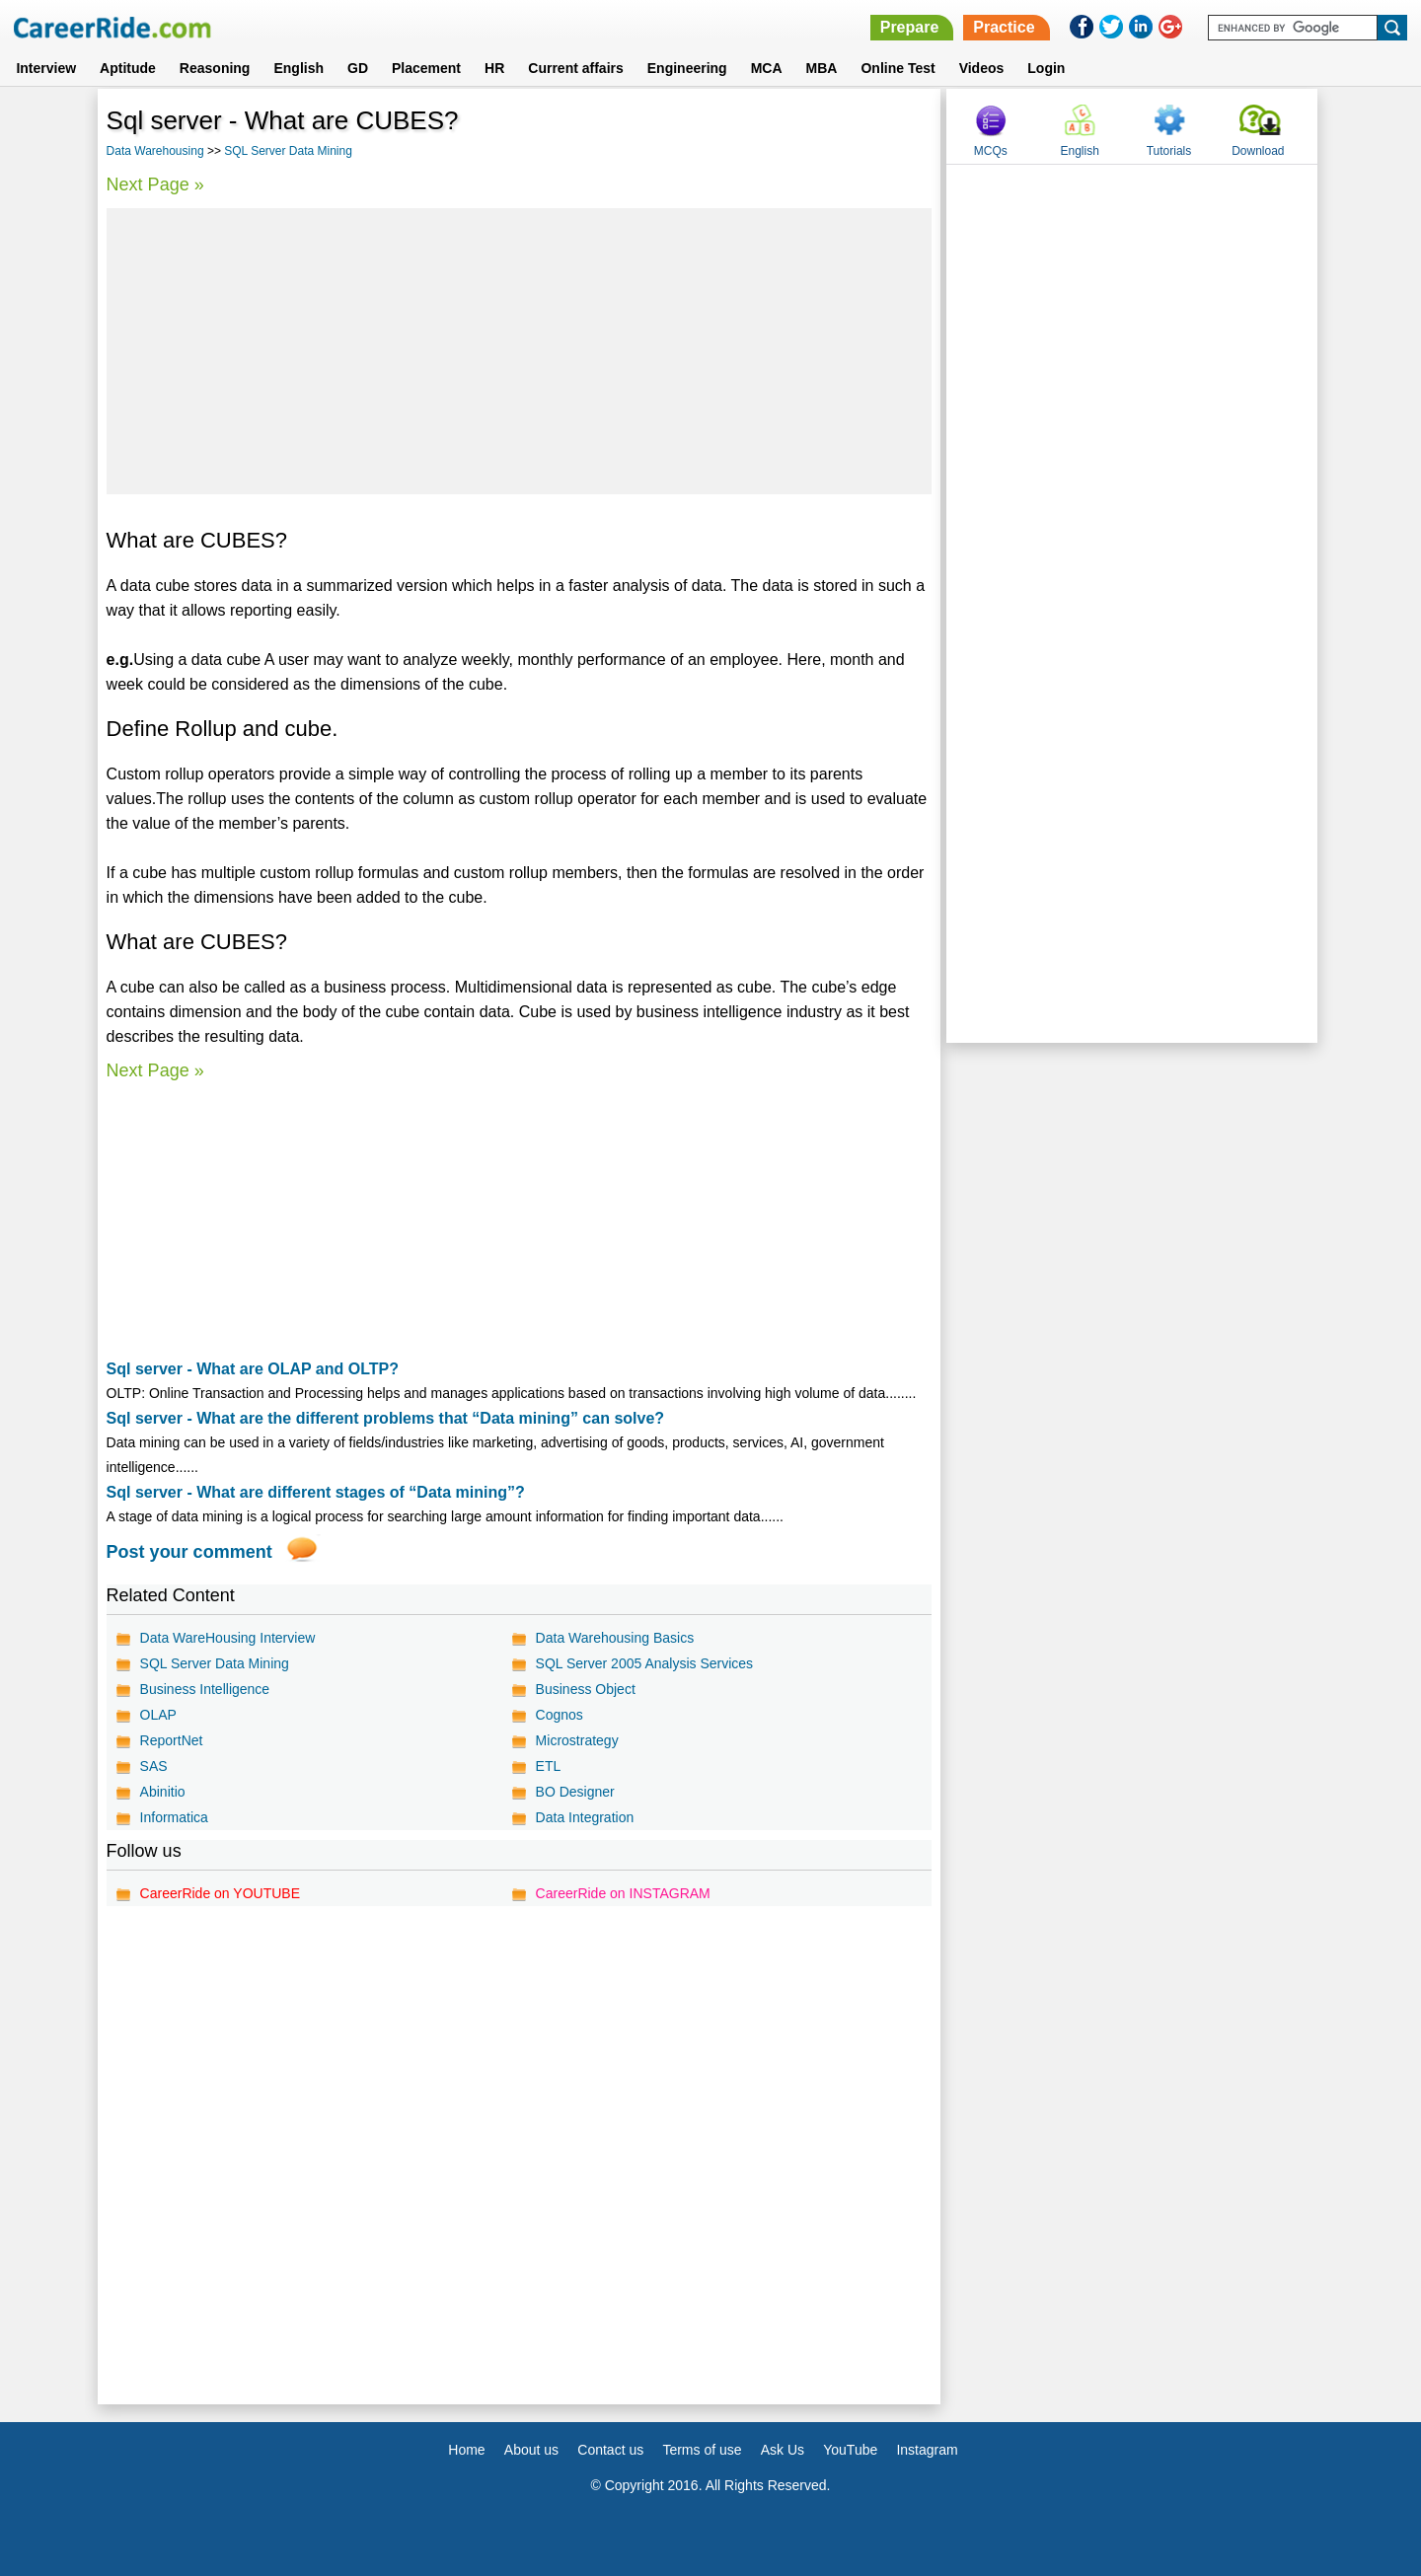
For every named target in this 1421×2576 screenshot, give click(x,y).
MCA (767, 68)
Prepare (909, 27)
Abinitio (163, 1792)
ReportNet (171, 1740)
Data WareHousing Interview (228, 1638)
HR (494, 68)
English (298, 68)
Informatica (174, 1817)
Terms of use (701, 2450)
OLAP (158, 1715)
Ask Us (782, 2450)
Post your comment (189, 1552)
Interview (46, 68)
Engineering (687, 68)
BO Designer (575, 1792)
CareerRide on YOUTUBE (220, 1893)
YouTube (850, 2450)
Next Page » (155, 184)
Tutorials (1169, 151)
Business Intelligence (205, 1689)
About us (531, 2450)
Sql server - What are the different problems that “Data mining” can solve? (385, 1418)
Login (1046, 68)
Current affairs (575, 68)
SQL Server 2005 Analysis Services (644, 1663)
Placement (426, 68)
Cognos (559, 1715)
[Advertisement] (520, 351)
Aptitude (128, 68)
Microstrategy (577, 1740)
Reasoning (215, 68)
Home (466, 2450)
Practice (1003, 27)
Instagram (926, 2450)
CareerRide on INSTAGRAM (623, 1893)
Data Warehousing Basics (615, 1638)
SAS (154, 1766)
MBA (822, 68)
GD (357, 68)
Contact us (610, 2450)
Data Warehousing (155, 151)
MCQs (991, 151)
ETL (548, 1766)
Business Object (586, 1689)
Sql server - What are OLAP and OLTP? (253, 1369)
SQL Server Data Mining (288, 151)
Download (1258, 151)
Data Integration (585, 1817)
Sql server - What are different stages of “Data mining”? (316, 1492)
